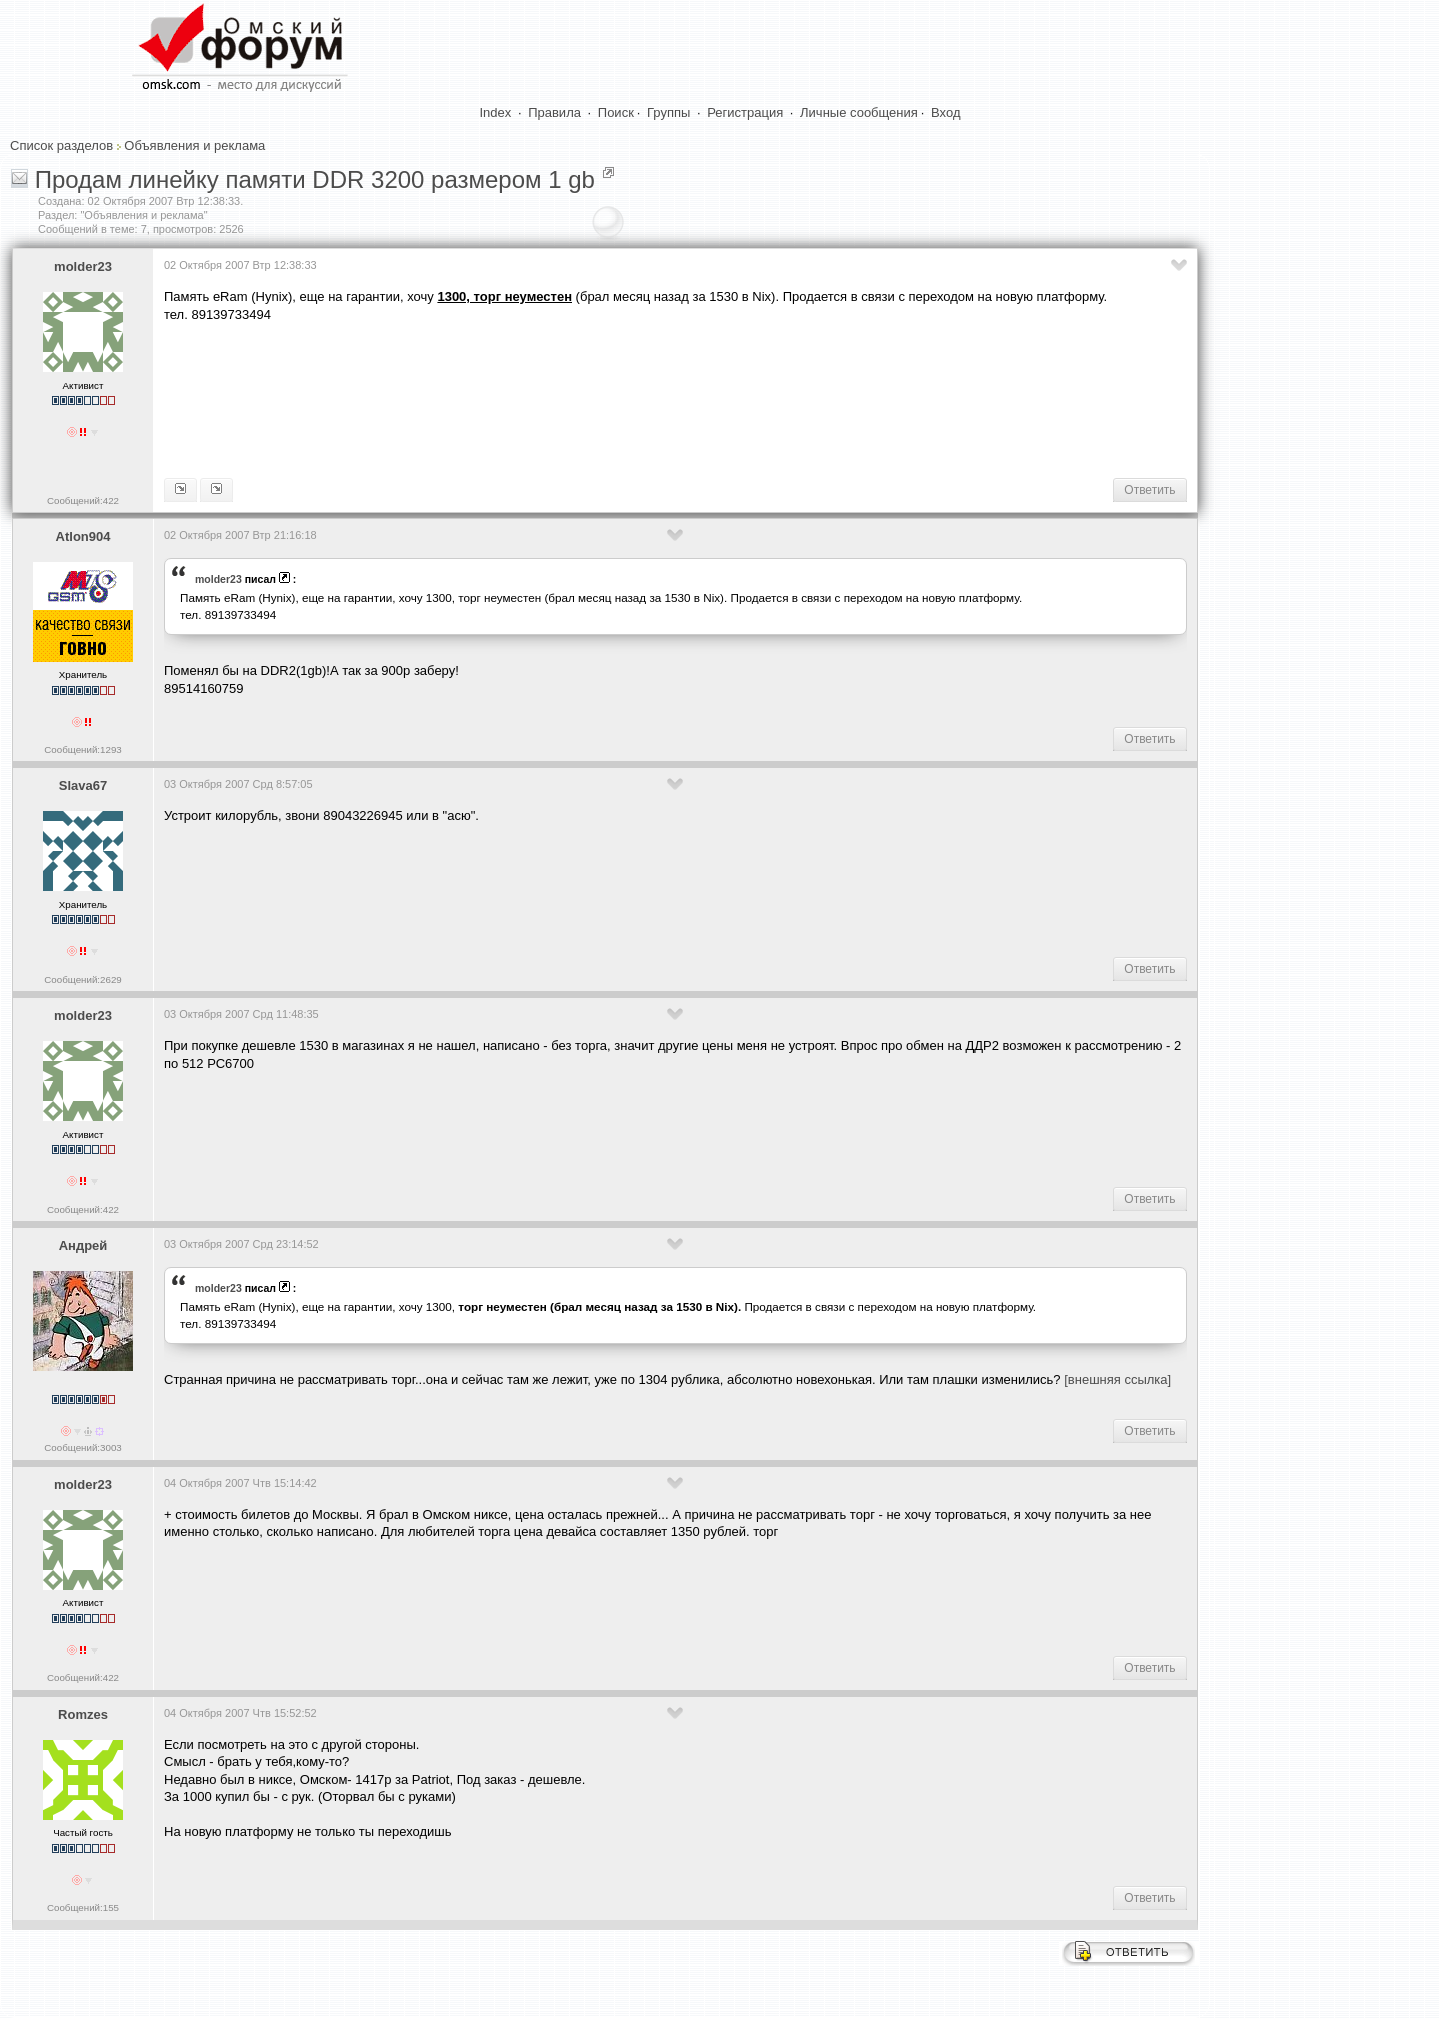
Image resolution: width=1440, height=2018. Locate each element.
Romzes (83, 1714)
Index (496, 112)
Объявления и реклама (194, 145)
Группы (668, 112)
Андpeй (83, 1245)
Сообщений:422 (83, 500)
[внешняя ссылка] (1117, 1379)
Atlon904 (83, 536)
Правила (554, 112)
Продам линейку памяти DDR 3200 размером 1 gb (315, 179)
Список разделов (61, 145)
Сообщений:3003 (82, 1447)
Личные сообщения (859, 112)
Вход (945, 112)
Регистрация (745, 112)
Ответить (1149, 490)
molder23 (83, 266)
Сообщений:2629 (82, 979)
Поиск (616, 112)
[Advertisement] (528, 398)
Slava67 (83, 785)
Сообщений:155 (83, 1907)
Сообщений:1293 (82, 749)
